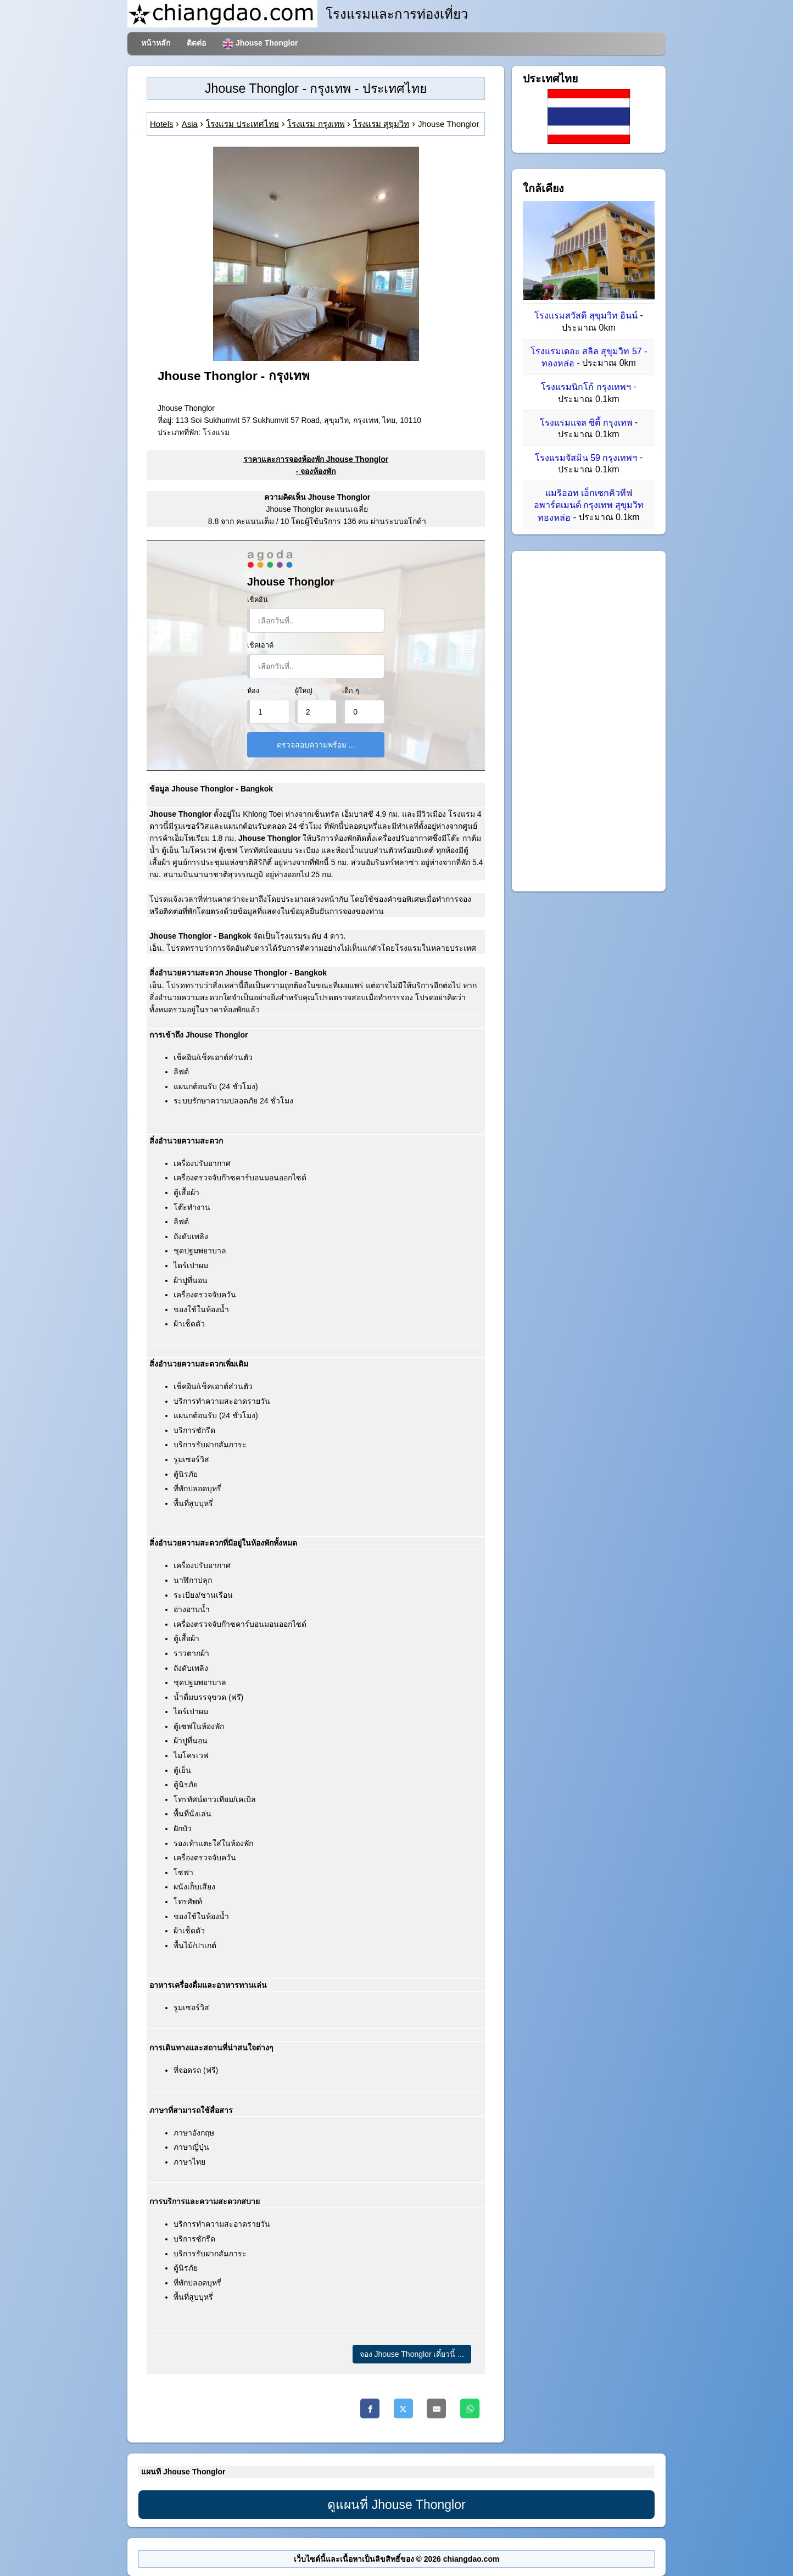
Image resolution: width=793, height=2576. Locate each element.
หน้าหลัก (155, 42)
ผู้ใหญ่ (303, 691)
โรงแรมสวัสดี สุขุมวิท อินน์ (586, 316)
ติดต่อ (196, 42)
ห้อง (253, 691)
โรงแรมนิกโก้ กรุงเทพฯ (585, 387)
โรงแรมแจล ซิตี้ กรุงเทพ (586, 422)
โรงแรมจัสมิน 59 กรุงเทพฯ (586, 457)
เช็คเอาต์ (260, 645)
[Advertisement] (589, 721)
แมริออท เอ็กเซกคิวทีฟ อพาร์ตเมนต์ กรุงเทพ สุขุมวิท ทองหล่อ (589, 505)
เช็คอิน (257, 600)
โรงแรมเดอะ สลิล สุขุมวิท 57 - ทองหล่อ (588, 357)
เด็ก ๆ (350, 691)
